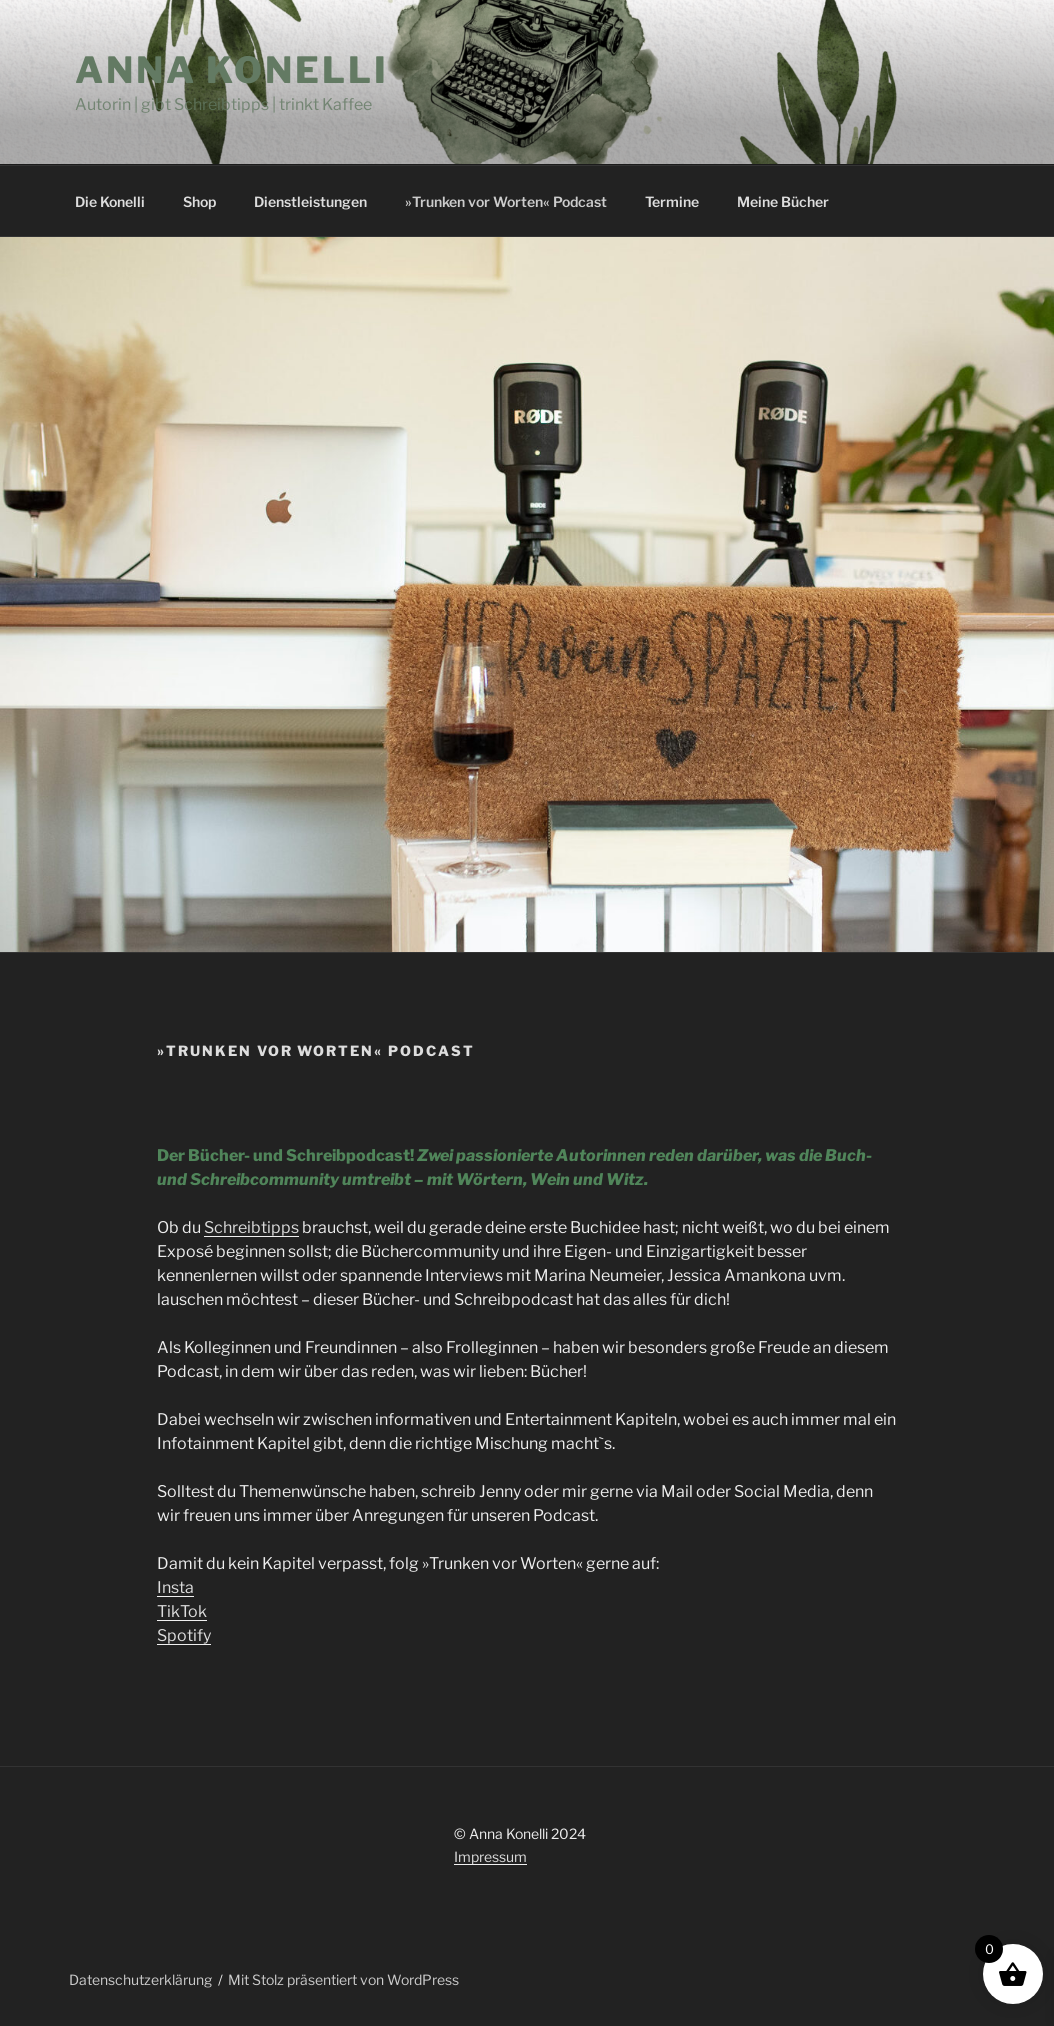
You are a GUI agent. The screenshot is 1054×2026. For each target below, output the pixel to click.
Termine (672, 201)
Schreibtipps (251, 1227)
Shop (199, 201)
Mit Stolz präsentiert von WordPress (343, 1979)
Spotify (184, 1635)
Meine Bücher (783, 201)
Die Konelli (110, 201)
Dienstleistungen (310, 201)
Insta (175, 1587)
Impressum (490, 1856)
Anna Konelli (232, 70)
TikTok (182, 1611)
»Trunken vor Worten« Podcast (506, 201)
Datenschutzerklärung (140, 1979)
